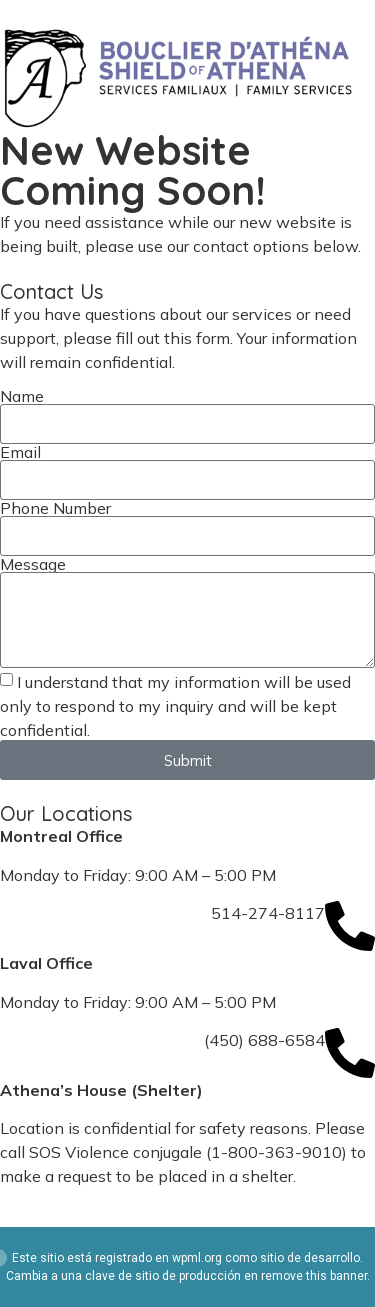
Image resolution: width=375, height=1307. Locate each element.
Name (22, 396)
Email (20, 452)
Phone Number (55, 508)
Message (33, 564)
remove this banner (314, 1276)
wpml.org (197, 1258)
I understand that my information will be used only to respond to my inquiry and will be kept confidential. (175, 706)
